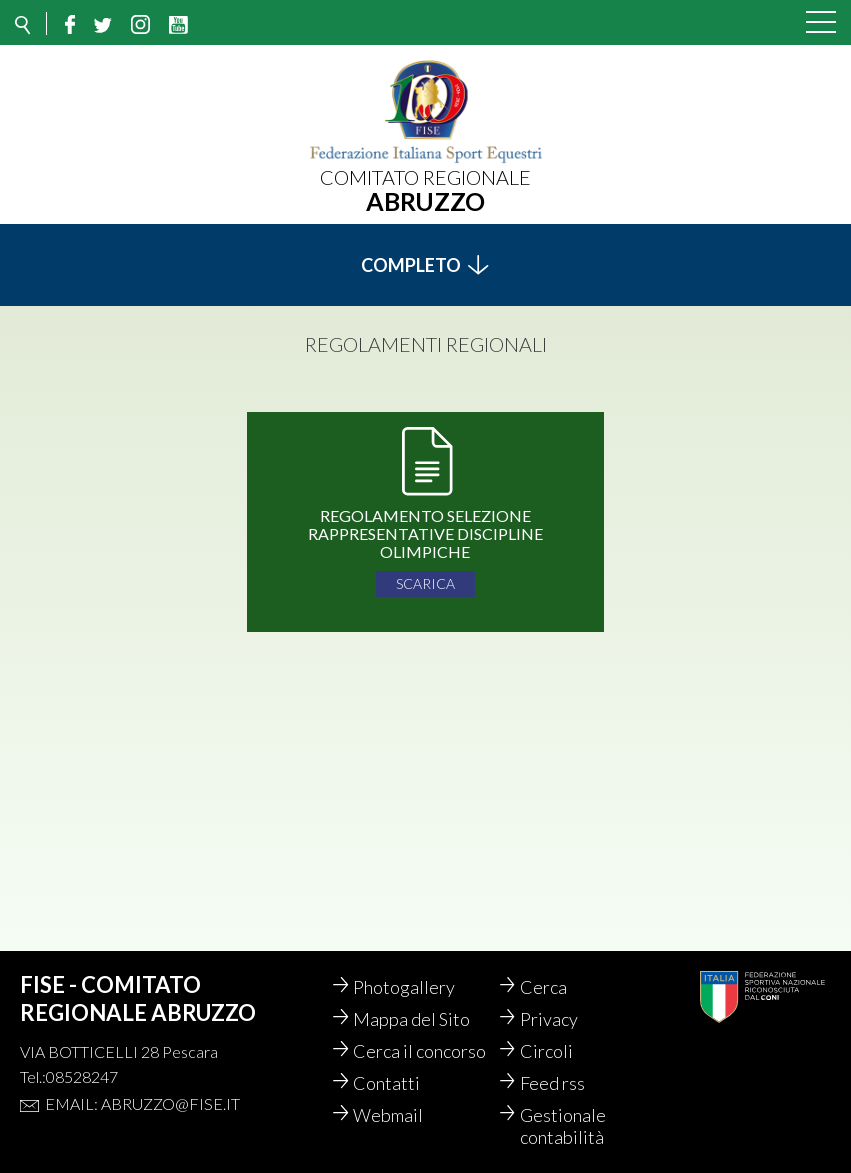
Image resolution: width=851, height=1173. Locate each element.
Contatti (391, 1083)
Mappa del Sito (416, 1019)
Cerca (548, 987)
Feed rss (557, 1083)
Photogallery (409, 987)
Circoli (551, 1051)
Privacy (554, 1019)
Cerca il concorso (424, 1051)
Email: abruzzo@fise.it (142, 1103)
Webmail (393, 1115)
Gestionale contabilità (568, 1126)
